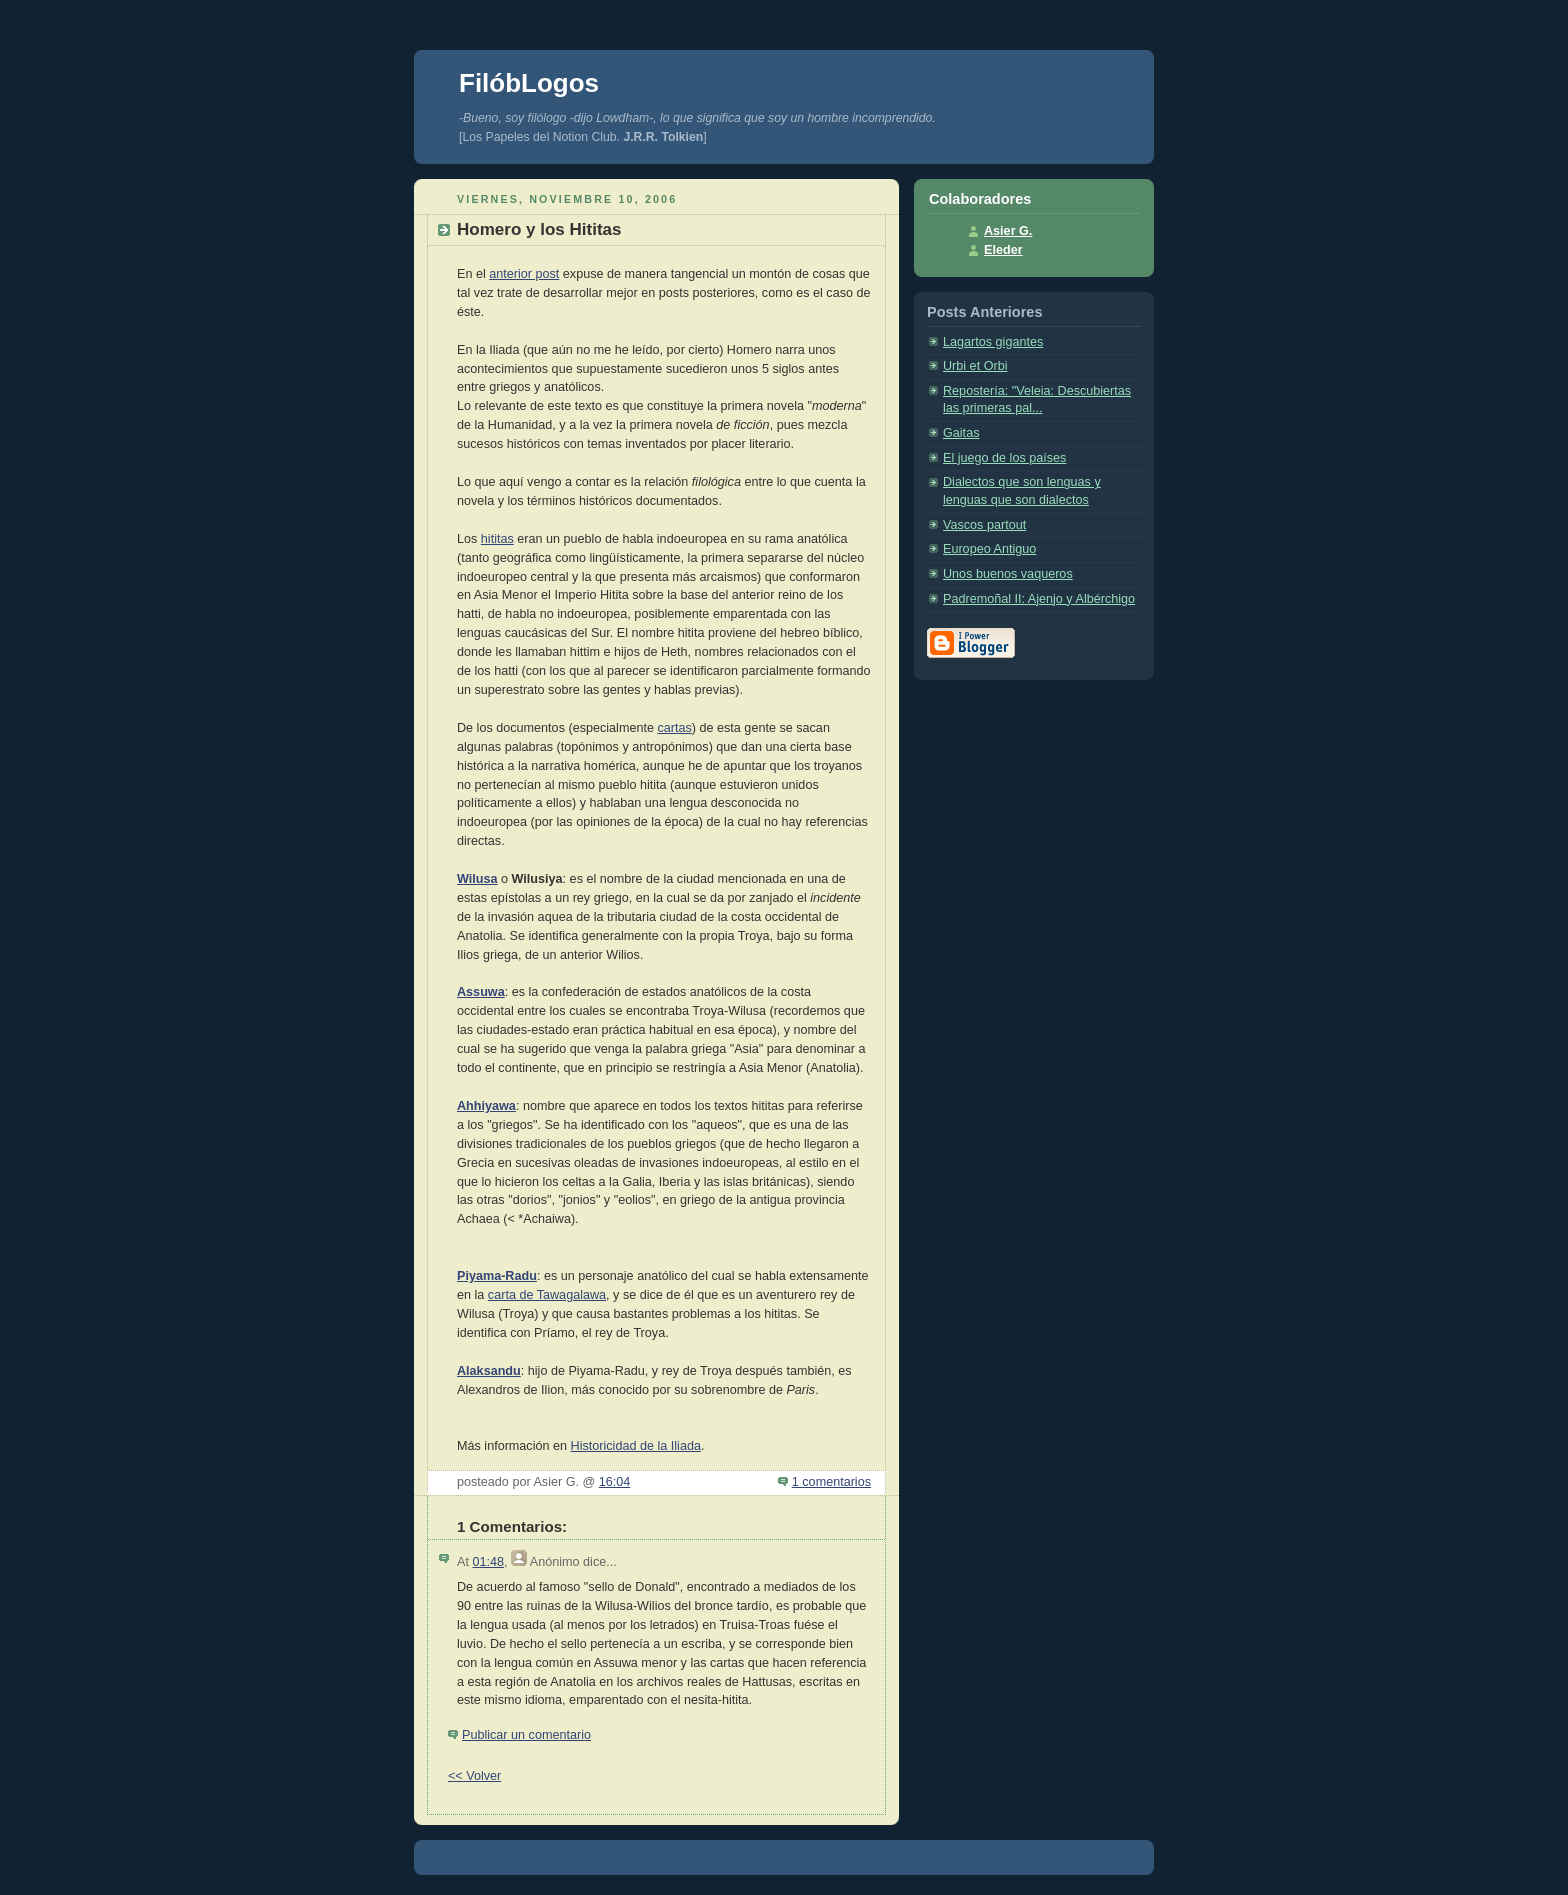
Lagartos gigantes (993, 342)
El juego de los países (1004, 458)
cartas (674, 728)
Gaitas (961, 433)
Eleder (1003, 250)
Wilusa (477, 879)
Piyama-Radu (497, 1276)
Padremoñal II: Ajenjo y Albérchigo (1039, 599)
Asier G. (1008, 231)
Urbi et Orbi (975, 366)
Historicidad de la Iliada (636, 1446)
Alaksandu (489, 1371)
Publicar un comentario (526, 1735)
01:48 (488, 1562)
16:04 (615, 1482)
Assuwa (481, 992)
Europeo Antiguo (989, 549)
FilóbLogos (529, 83)
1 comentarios (831, 1482)
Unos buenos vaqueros (1008, 574)
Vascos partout (984, 525)
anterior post (524, 274)
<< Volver (474, 1776)
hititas (497, 539)
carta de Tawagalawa (547, 1295)
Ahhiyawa (486, 1106)
